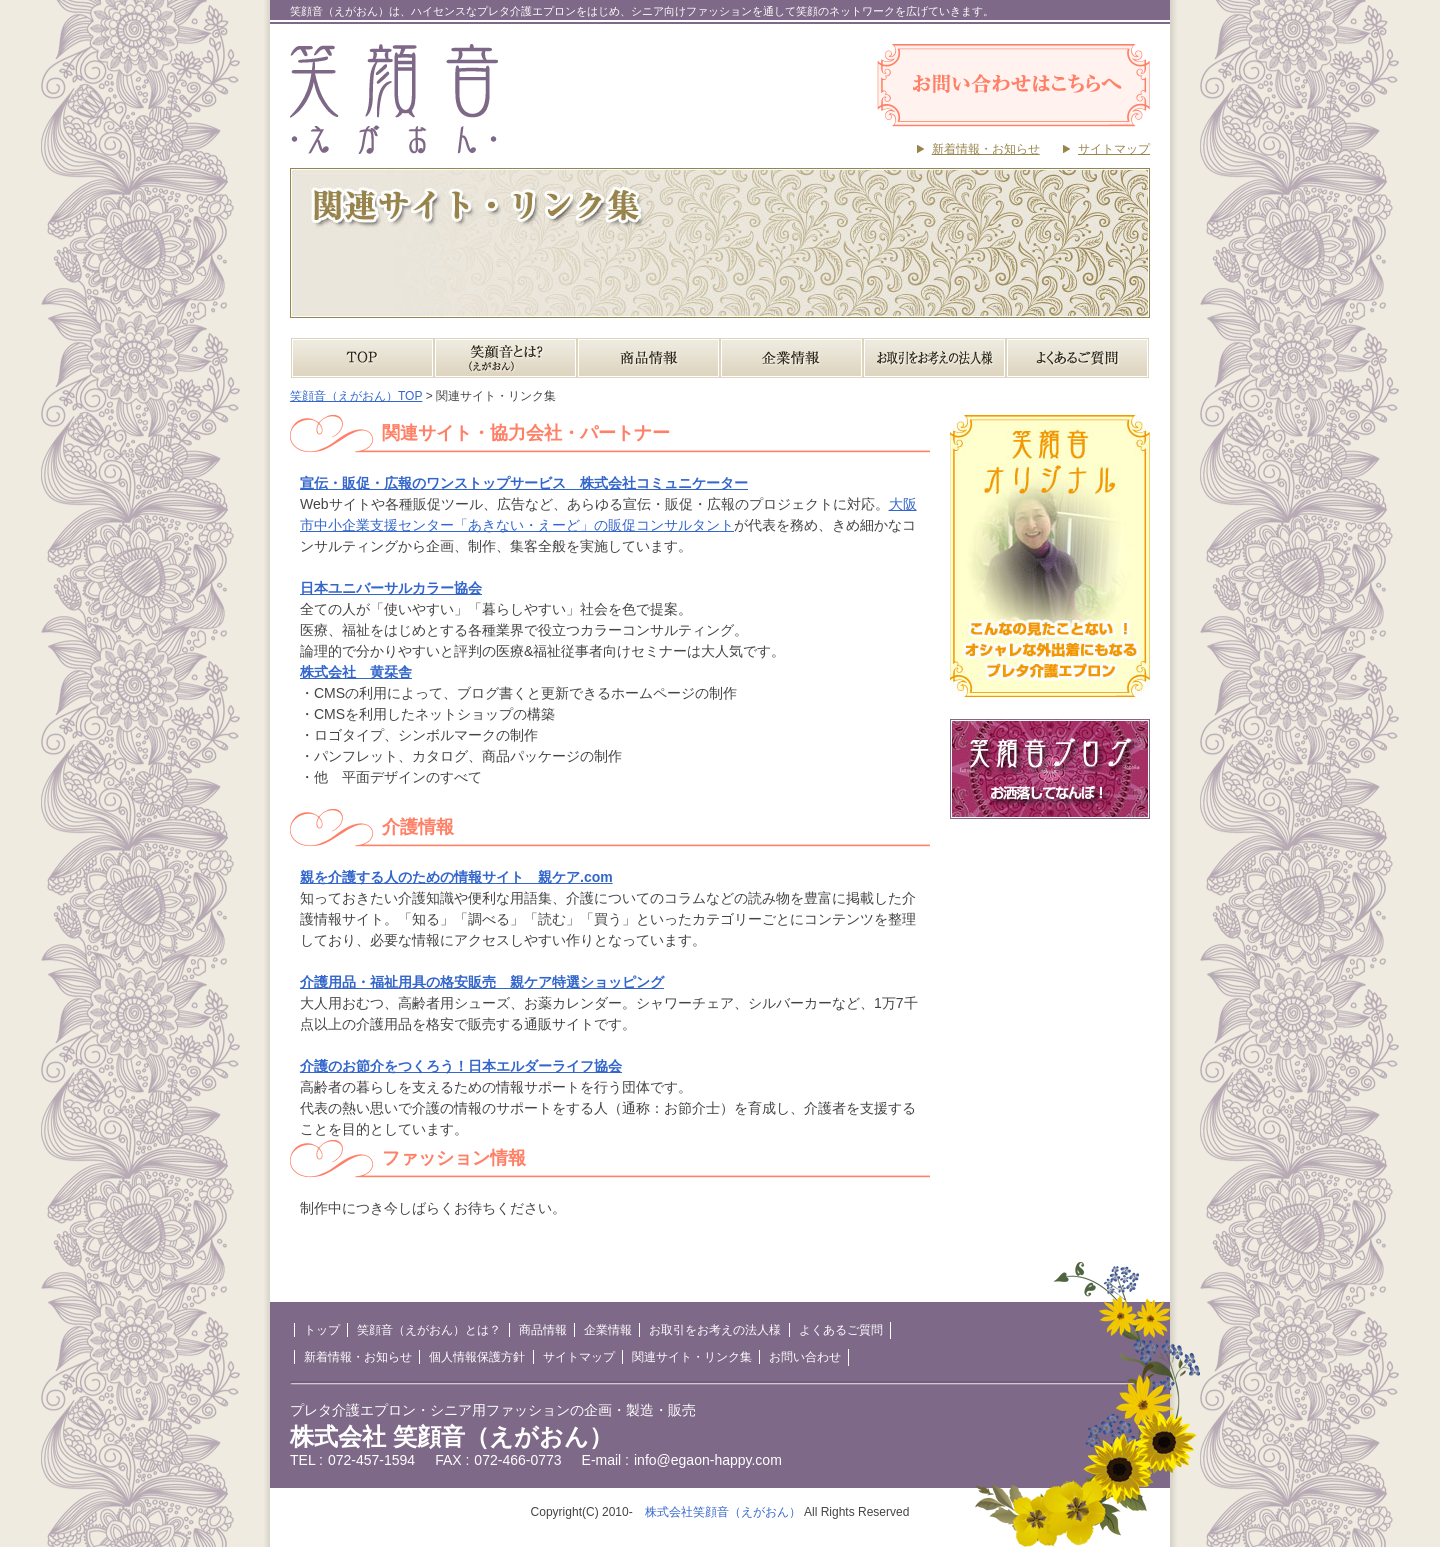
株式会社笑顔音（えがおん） (723, 1512)
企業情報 (791, 358)
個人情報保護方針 (477, 1357)
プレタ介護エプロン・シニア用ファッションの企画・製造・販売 (493, 1410)
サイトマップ (1114, 149)
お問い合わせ (805, 1357)
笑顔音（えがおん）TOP (356, 396)
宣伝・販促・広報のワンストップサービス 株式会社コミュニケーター (524, 483)
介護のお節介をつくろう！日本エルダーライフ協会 (461, 1066)
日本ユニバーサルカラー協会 (391, 588)
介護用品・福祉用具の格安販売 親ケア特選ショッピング (482, 982)
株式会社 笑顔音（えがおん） (451, 1436)
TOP (362, 358)
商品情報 (648, 358)
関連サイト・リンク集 (692, 1357)
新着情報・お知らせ (986, 149)
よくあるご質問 (1077, 358)
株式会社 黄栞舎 (356, 672)
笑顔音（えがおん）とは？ (505, 358)
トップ (322, 1330)
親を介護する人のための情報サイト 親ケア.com (456, 877)
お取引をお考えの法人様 (934, 358)
